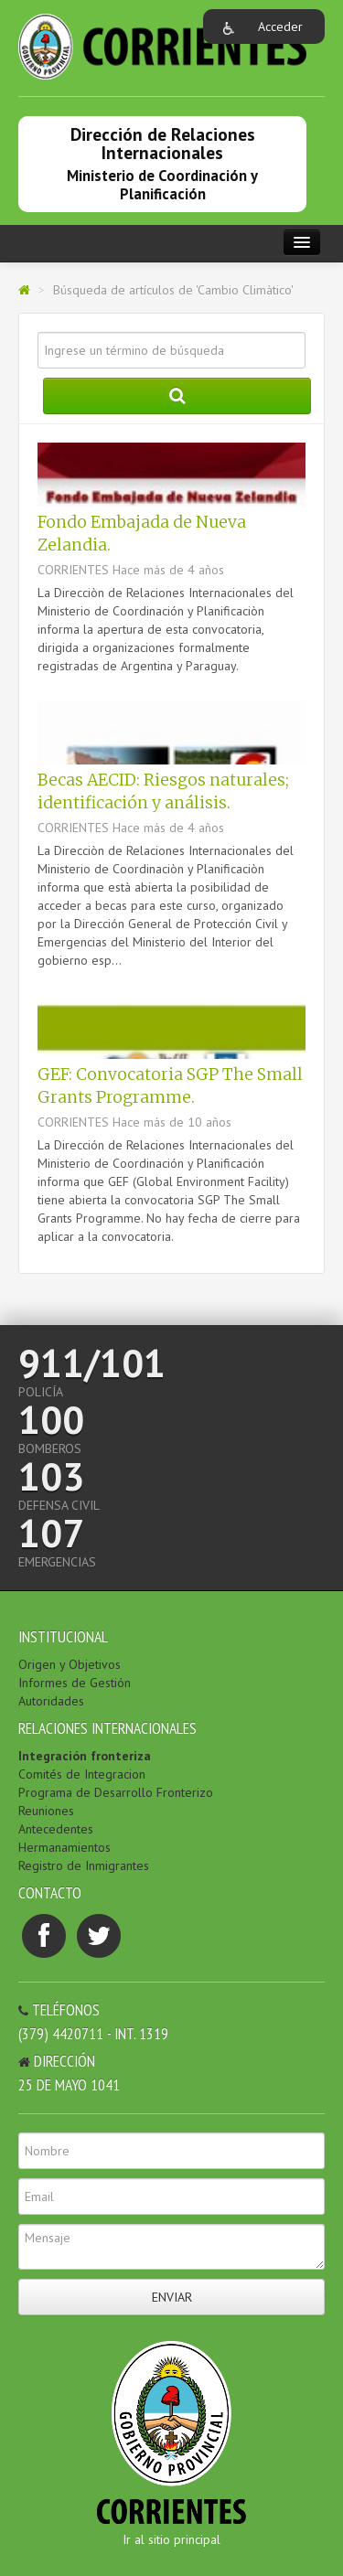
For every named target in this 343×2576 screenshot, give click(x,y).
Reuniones (46, 1810)
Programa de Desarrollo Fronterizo (115, 1792)
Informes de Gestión (74, 1682)
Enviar (172, 2297)
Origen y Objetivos (69, 1664)
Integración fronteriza (84, 1756)
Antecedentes (55, 1829)
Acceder (280, 26)
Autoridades (51, 1701)
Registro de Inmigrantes (83, 1865)
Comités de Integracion (81, 1774)
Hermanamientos (64, 1847)
